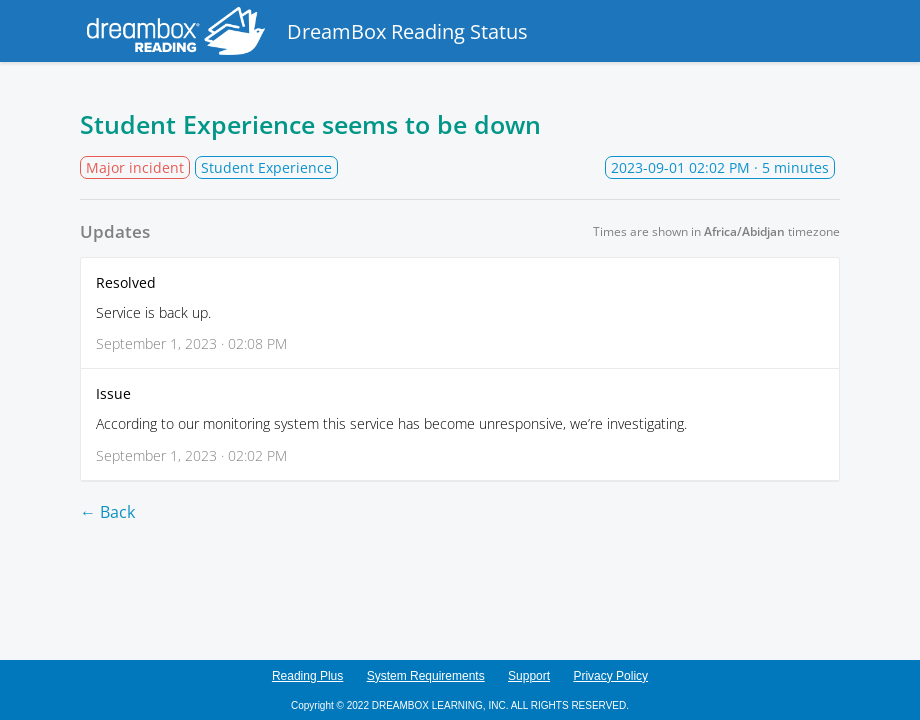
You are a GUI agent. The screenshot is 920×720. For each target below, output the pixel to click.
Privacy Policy (610, 676)
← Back (107, 512)
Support (529, 676)
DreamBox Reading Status (304, 31)
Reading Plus (307, 676)
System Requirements (426, 676)
